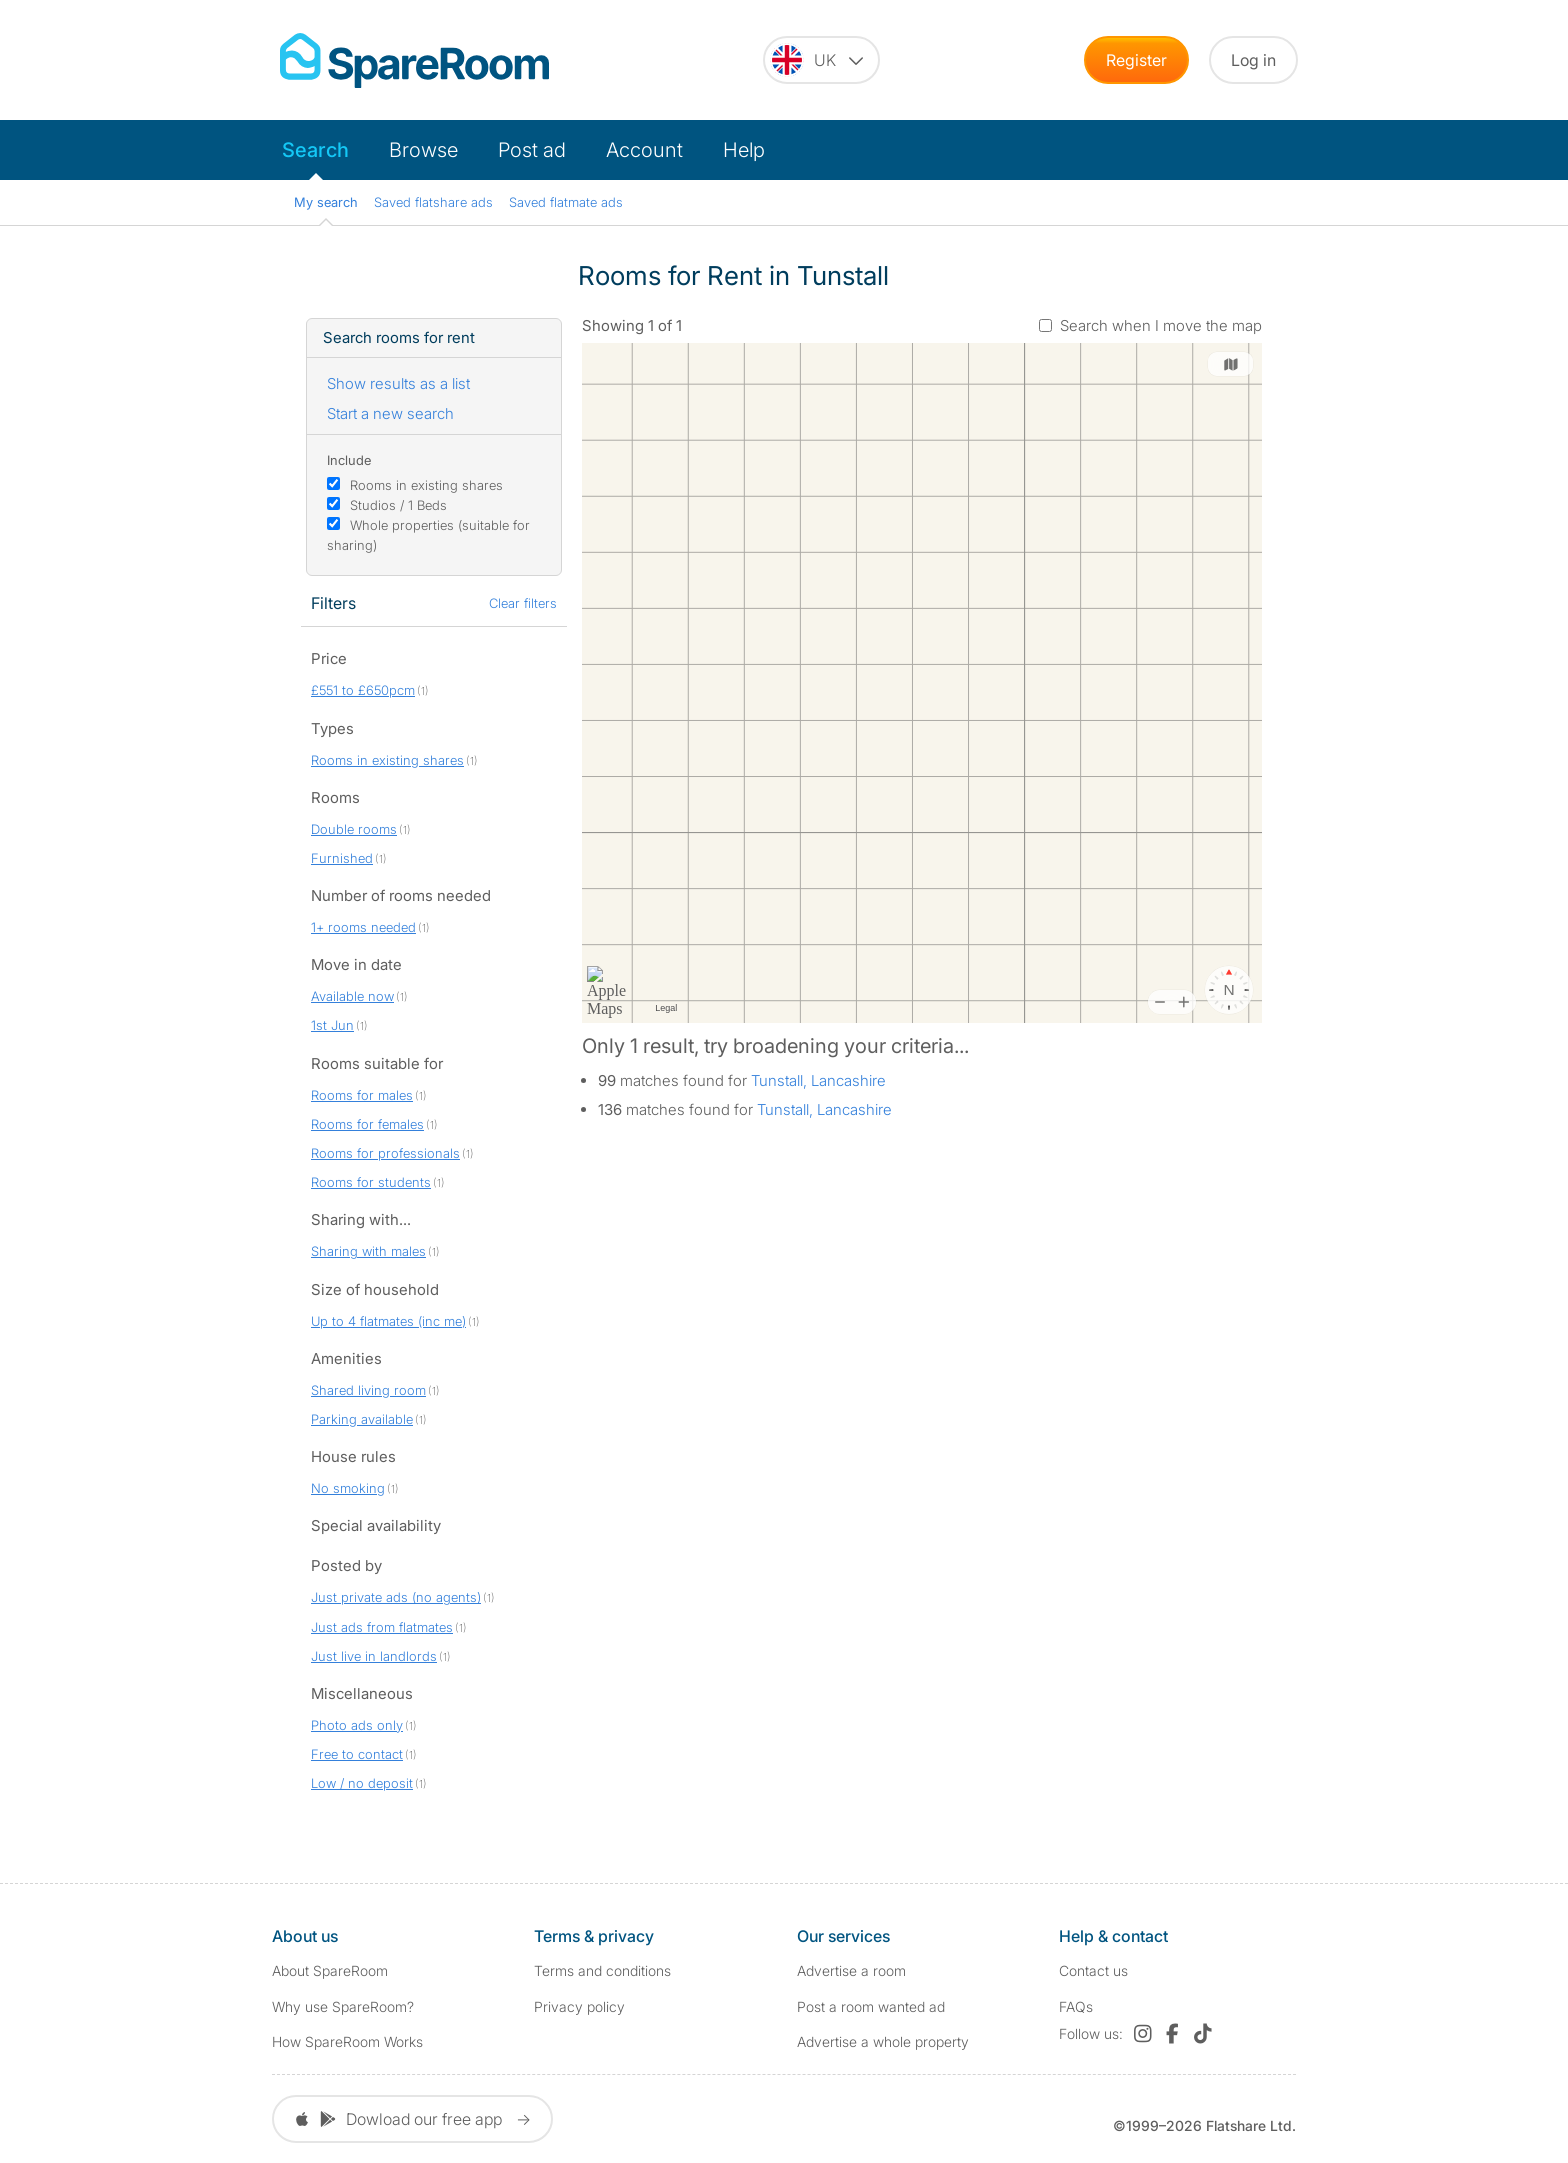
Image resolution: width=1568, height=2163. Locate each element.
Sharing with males (368, 1251)
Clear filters (523, 603)
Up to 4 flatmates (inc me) (388, 1321)
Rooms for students (371, 1182)
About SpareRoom (330, 1970)
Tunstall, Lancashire (818, 1080)
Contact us (1093, 1970)
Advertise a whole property (883, 2041)
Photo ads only (357, 1725)
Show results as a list (398, 383)
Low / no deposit (362, 1783)
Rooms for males (362, 1095)
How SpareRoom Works (347, 2041)
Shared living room (368, 1390)
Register (1136, 60)
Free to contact (357, 1754)
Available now (352, 996)
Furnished (342, 858)
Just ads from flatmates (382, 1627)
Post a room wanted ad (871, 2006)
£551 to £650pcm (363, 690)
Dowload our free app (412, 2119)
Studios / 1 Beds (398, 505)
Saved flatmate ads (566, 202)
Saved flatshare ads (433, 202)
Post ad (532, 150)
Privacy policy (579, 2006)
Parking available (362, 1419)
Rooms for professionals (385, 1153)
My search (326, 202)
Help (744, 150)
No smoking (348, 1488)
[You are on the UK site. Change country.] (821, 60)
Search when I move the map (1161, 325)
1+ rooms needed (363, 927)
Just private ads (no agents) (396, 1597)
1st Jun (332, 1025)
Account (644, 150)
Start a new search (390, 413)
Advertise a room (851, 1970)
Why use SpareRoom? (343, 2006)
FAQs (1076, 2006)
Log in (1253, 60)
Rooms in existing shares (426, 485)
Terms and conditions (602, 1970)
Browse (423, 150)
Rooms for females (367, 1124)
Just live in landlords (374, 1656)
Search (315, 150)
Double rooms (354, 829)
